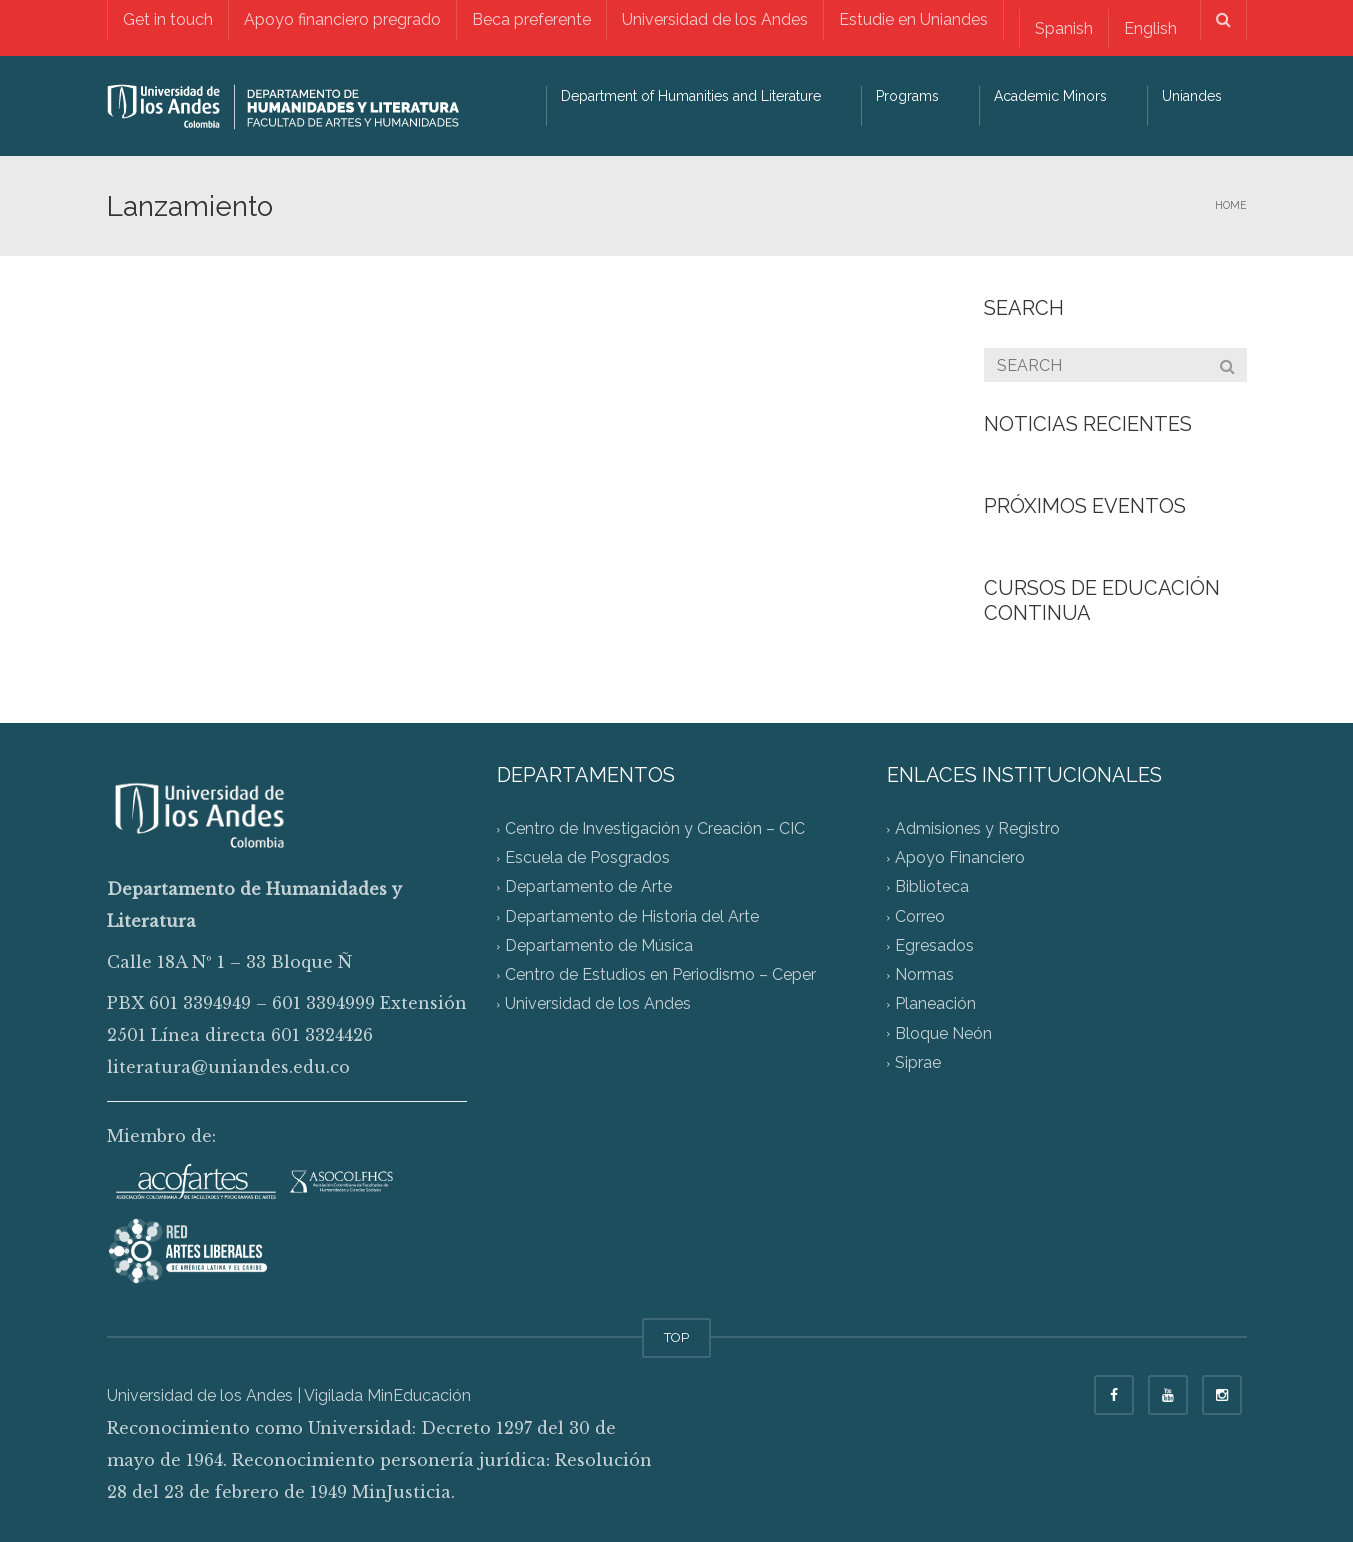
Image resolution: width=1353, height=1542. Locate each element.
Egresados (934, 945)
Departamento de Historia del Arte (632, 916)
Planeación (935, 1004)
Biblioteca (932, 887)
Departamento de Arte (588, 887)
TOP (676, 1337)
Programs (907, 96)
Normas (924, 975)
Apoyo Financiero (960, 858)
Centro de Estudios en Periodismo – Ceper (660, 975)
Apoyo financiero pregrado (342, 19)
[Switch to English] (1150, 28)
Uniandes (1192, 96)
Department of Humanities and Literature (691, 96)
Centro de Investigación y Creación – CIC (655, 828)
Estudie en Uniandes (913, 19)
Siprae (918, 1062)
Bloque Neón (943, 1033)
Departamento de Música (599, 945)
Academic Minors (1050, 96)
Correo (920, 916)
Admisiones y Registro (977, 828)
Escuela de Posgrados (587, 858)
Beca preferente (531, 19)
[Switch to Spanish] (1063, 28)
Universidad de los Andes (715, 19)
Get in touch (168, 19)
